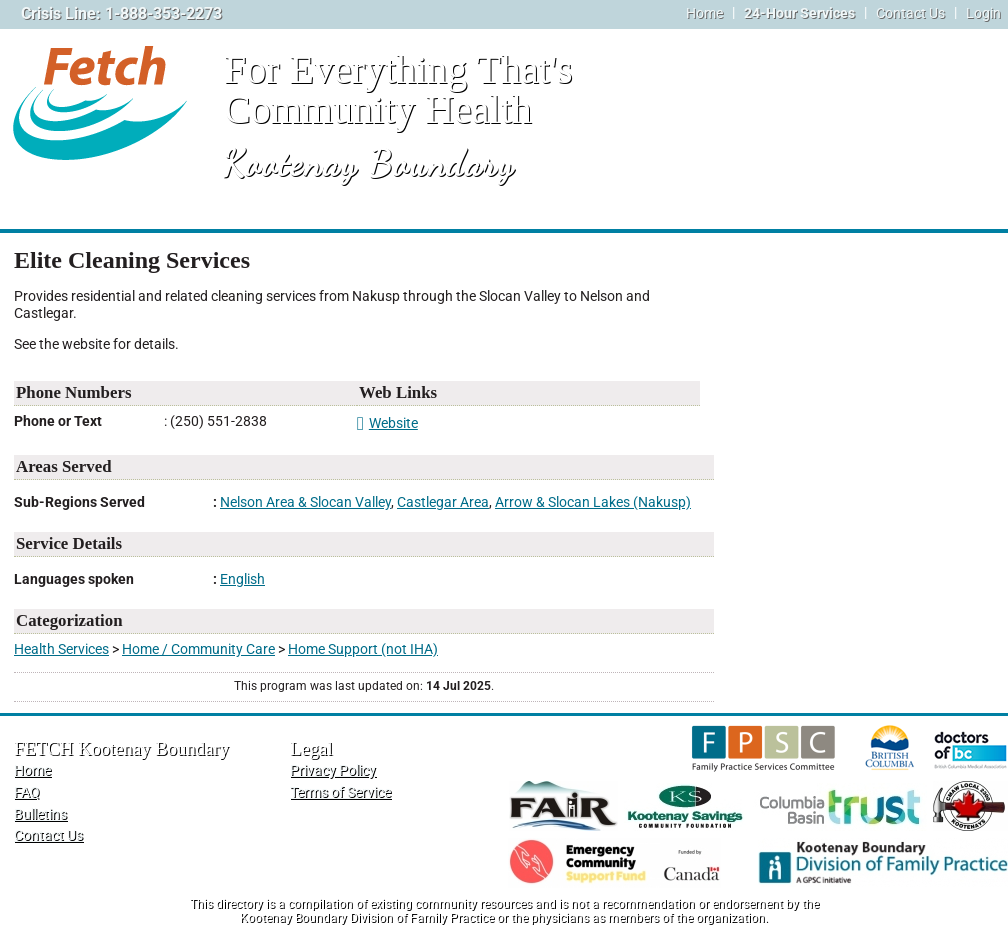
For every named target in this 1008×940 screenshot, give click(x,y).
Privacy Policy (333, 770)
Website (387, 423)
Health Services (61, 649)
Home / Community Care (198, 649)
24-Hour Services (799, 13)
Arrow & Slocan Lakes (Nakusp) (593, 502)
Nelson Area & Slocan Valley (305, 502)
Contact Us (910, 13)
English (242, 579)
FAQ (27, 792)
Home (704, 13)
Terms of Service (340, 792)
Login (983, 13)
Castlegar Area (443, 502)
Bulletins (40, 814)
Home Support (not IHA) (363, 649)
